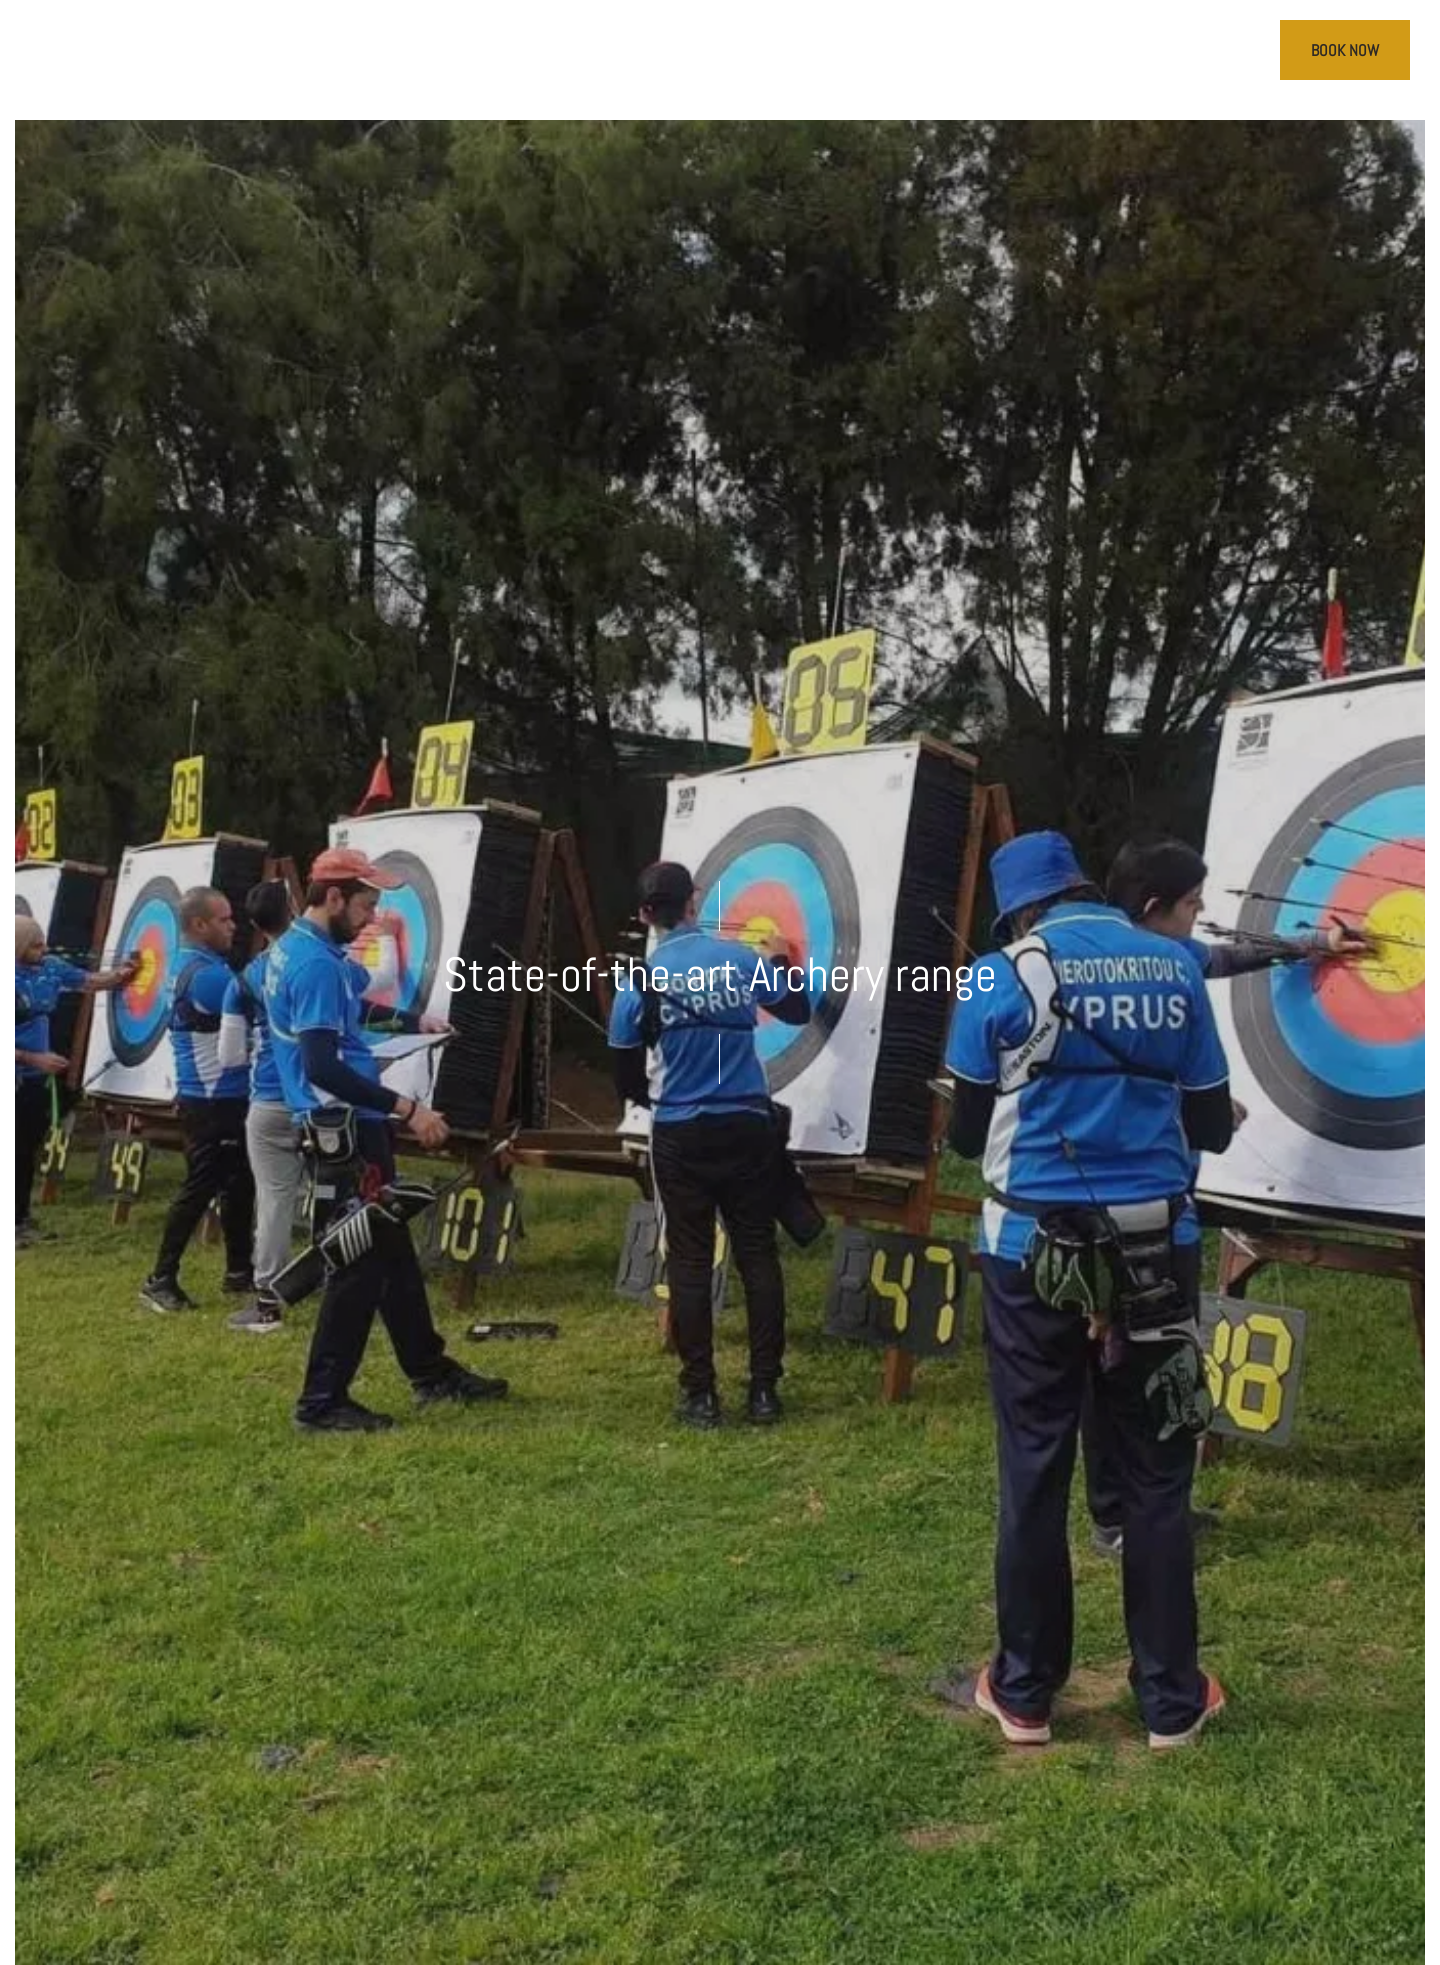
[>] (78, 53)
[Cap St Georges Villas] (720, 60)
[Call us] (1198, 53)
